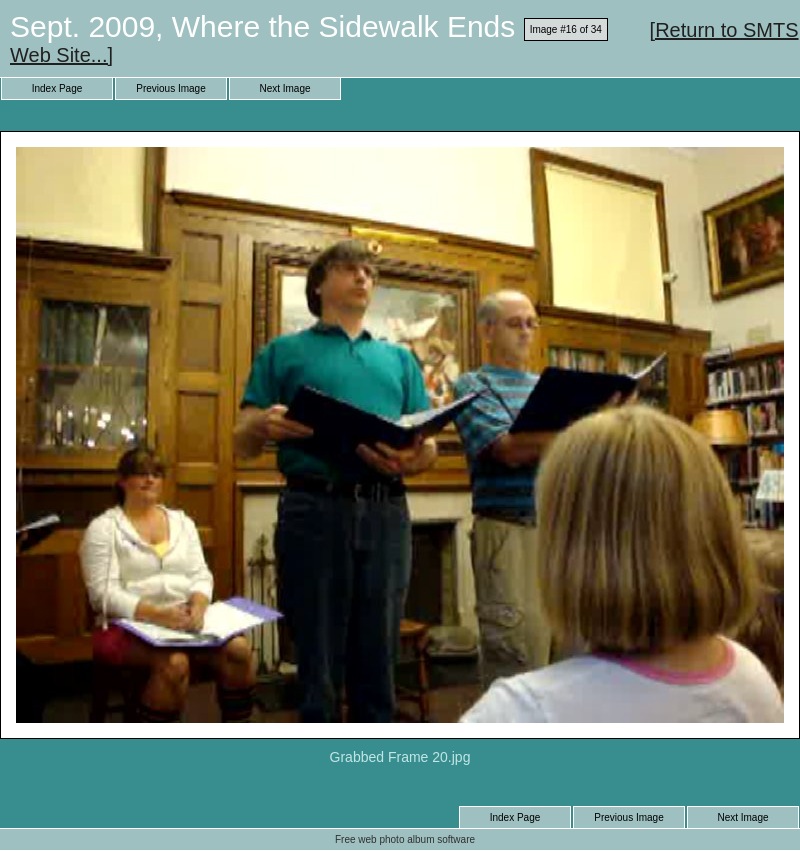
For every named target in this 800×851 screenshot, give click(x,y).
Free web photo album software (405, 839)
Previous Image (170, 88)
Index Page (57, 88)
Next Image (284, 88)
